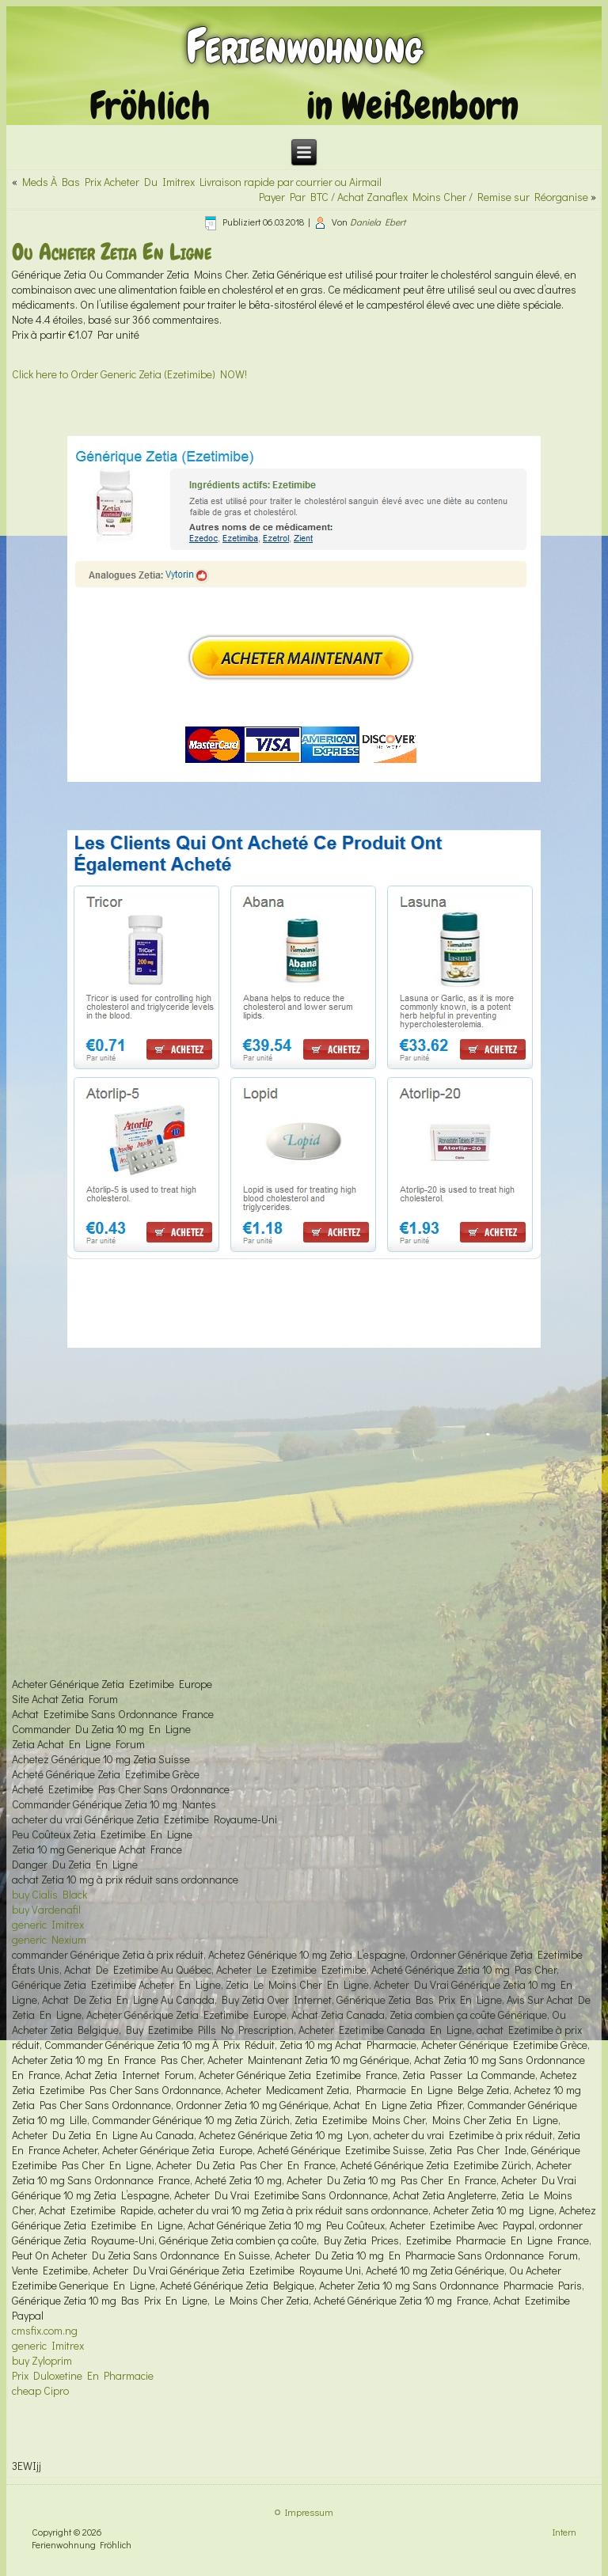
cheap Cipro (40, 2390)
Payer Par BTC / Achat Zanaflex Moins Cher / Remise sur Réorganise (423, 196)
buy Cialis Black (49, 1894)
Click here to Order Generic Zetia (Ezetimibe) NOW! (129, 373)
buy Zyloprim (42, 2360)
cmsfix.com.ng (45, 2330)
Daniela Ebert (377, 221)
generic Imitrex (48, 1924)
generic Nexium (49, 1939)
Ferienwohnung (304, 46)
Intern (564, 2531)
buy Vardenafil (46, 1909)
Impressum (309, 2512)
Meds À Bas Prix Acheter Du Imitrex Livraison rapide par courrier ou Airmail (202, 181)
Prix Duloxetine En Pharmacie (83, 2375)
